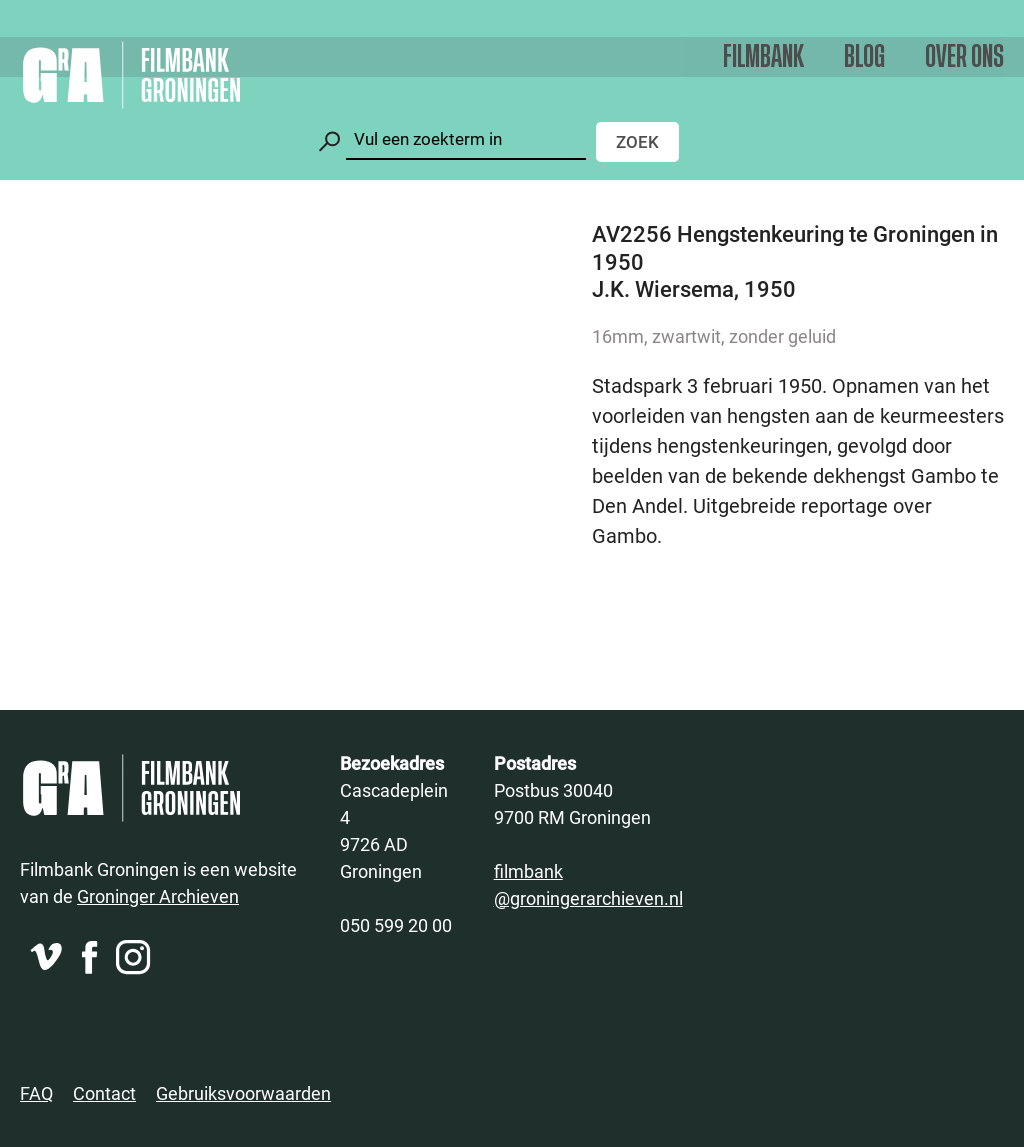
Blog (864, 57)
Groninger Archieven (158, 896)
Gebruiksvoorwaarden (243, 1093)
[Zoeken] (466, 139)
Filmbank (763, 57)
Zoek (637, 141)
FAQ (36, 1093)
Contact (104, 1093)
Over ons (964, 57)
